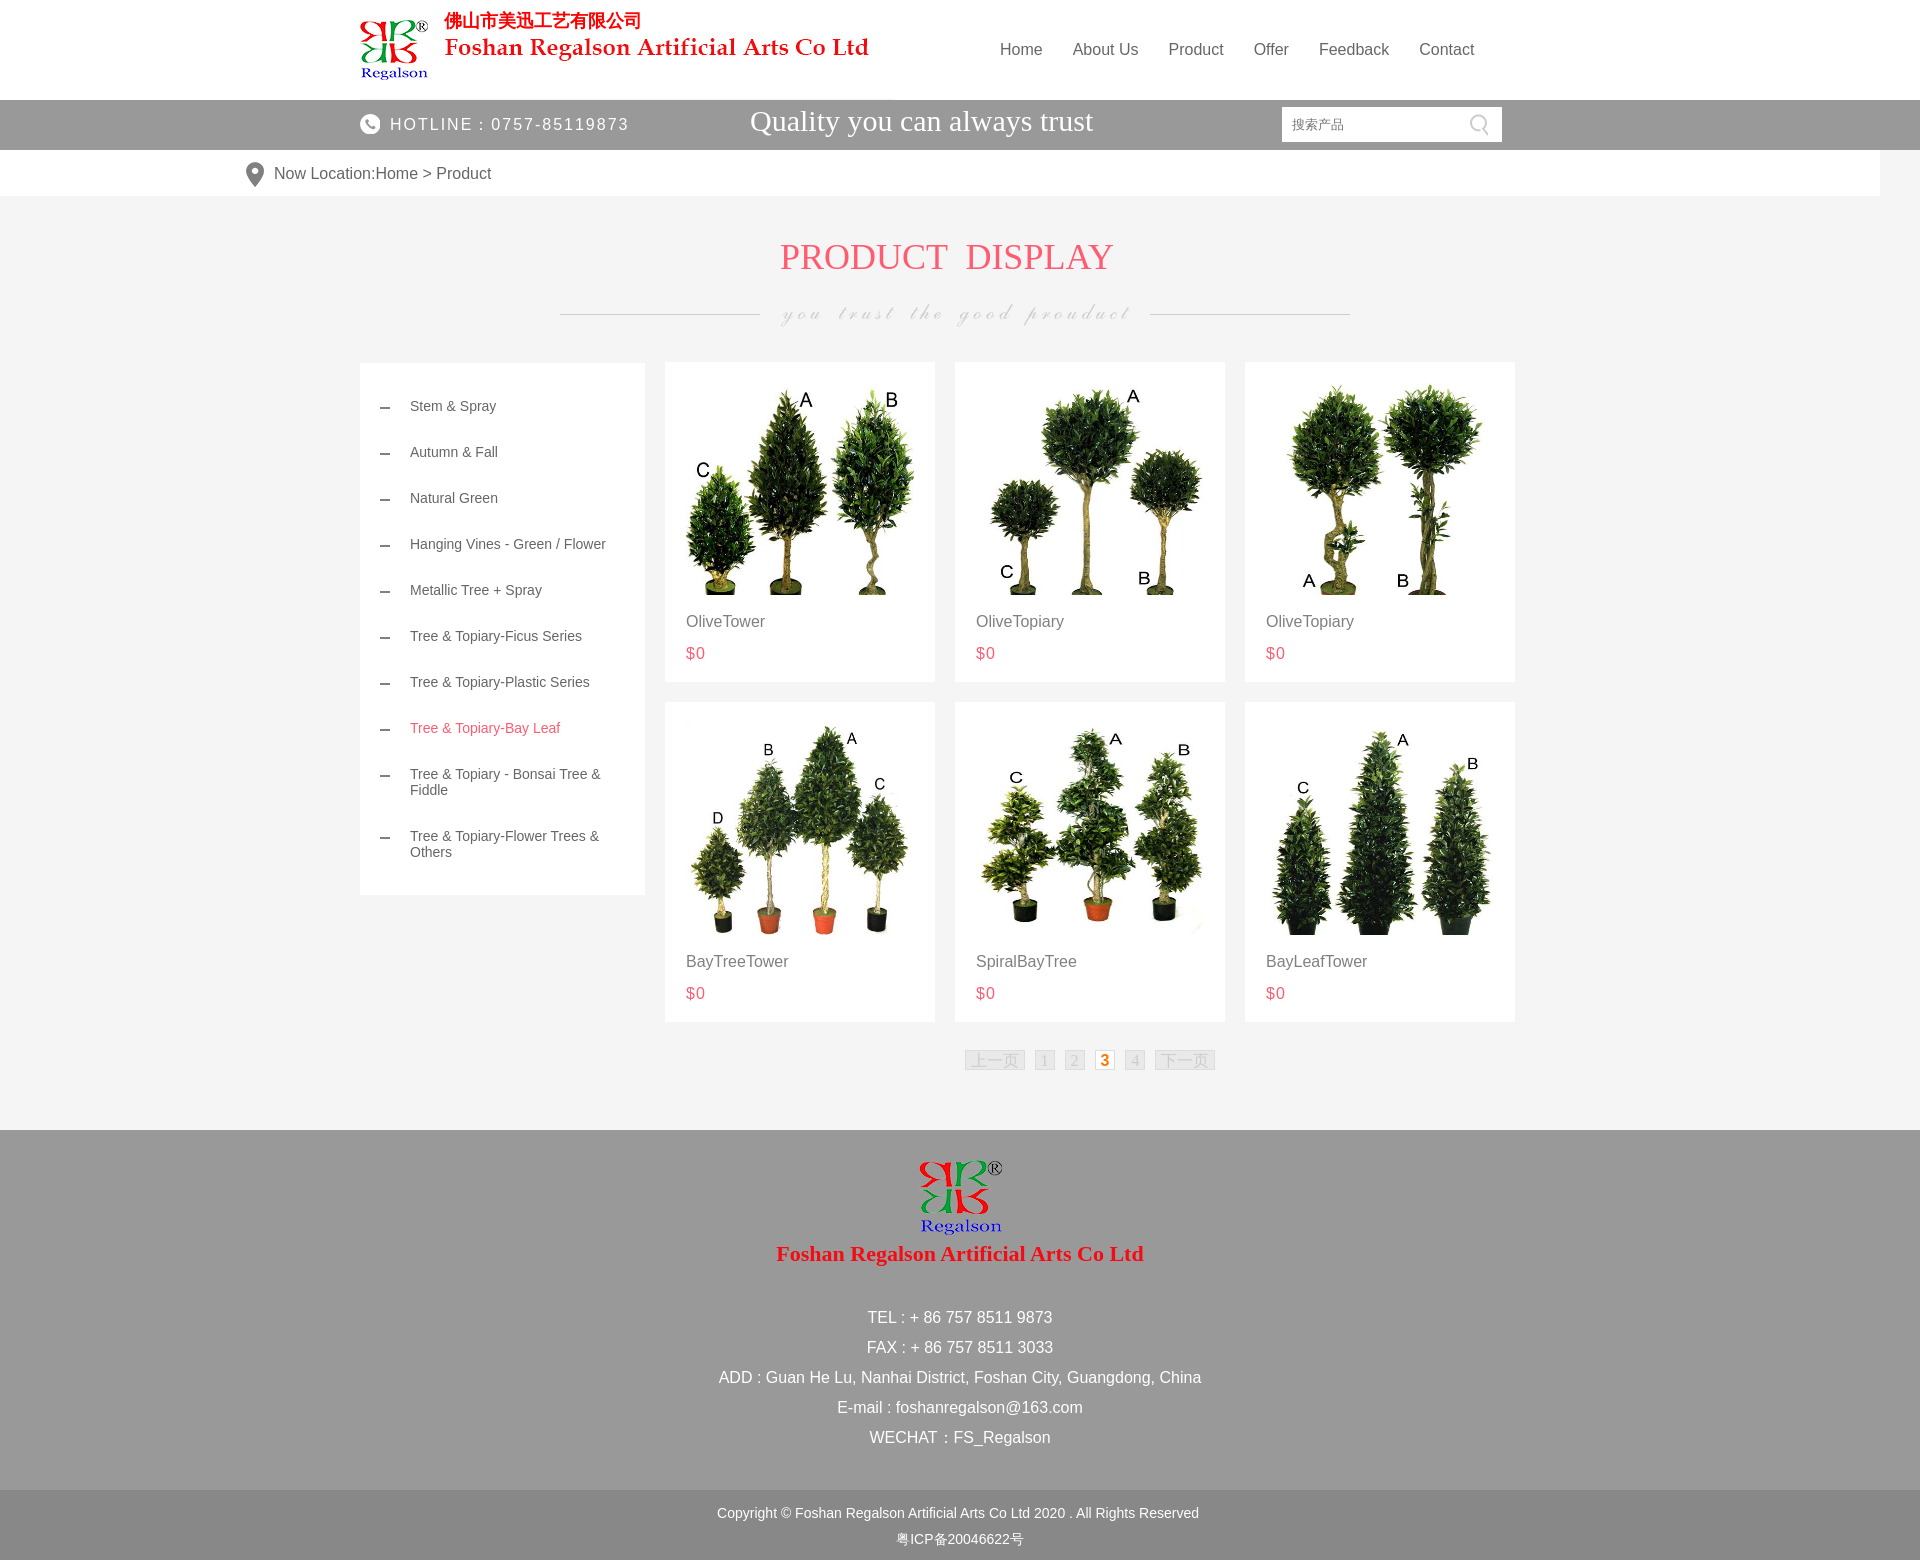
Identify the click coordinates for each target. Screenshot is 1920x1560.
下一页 (1185, 1060)
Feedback (1354, 49)
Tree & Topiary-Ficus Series (496, 636)
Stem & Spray (453, 406)
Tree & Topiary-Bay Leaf (485, 728)
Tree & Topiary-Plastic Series (500, 682)
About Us (1106, 49)
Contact (1446, 49)
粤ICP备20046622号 (960, 1539)
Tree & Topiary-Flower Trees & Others (504, 844)
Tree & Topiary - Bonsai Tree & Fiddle (505, 782)
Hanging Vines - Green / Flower (508, 544)
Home (1021, 49)
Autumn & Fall (454, 452)
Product (1196, 49)
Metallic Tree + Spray (476, 590)
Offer (1271, 49)
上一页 (995, 1060)
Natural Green (454, 498)
